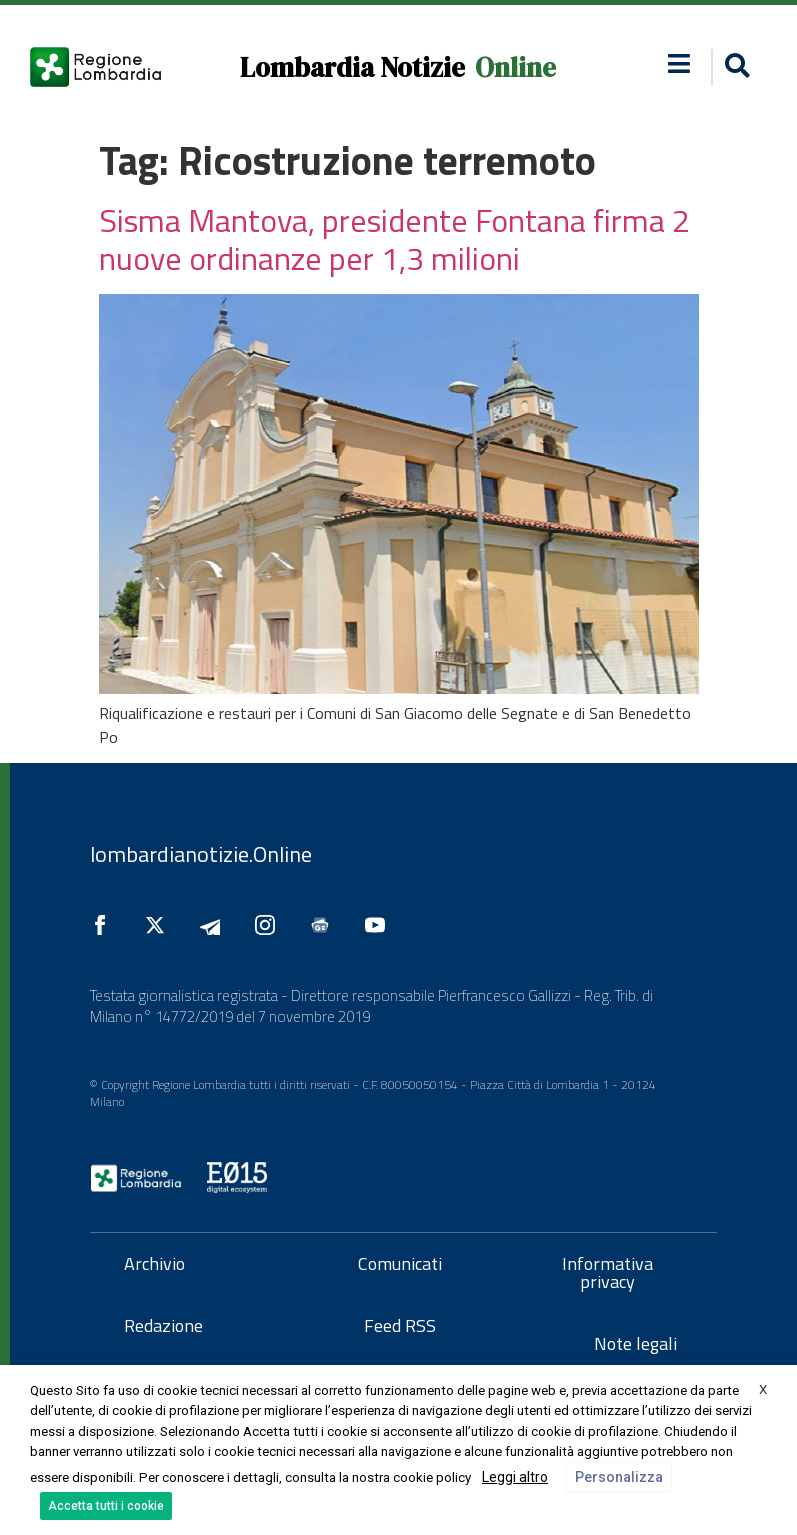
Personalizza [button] (619, 1477)
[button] (734, 67)
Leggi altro (515, 1477)
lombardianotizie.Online (201, 854)
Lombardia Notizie (352, 67)
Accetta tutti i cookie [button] (106, 1506)
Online (515, 67)
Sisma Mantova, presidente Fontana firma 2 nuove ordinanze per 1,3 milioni (394, 239)
